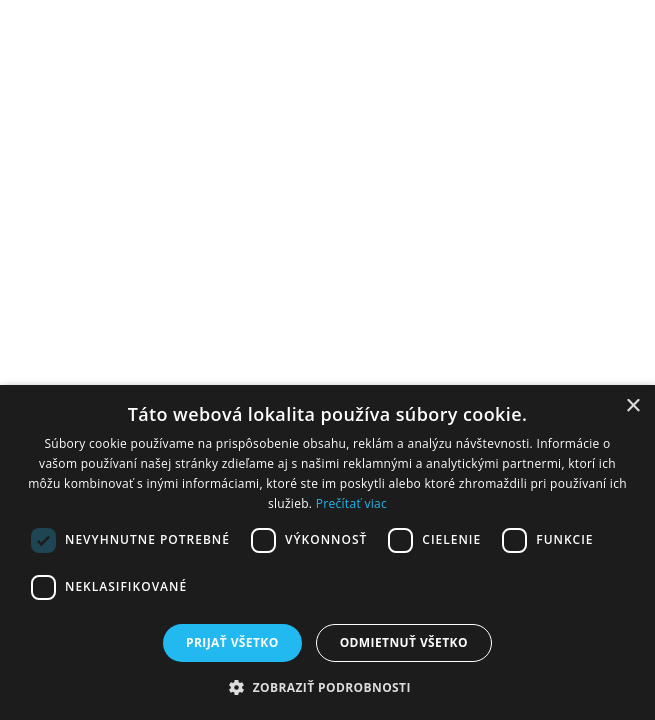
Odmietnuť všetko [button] (404, 642)
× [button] (632, 406)
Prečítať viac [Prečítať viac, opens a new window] (351, 503)
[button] (327, 686)
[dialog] (327, 552)
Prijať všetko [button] (232, 642)
